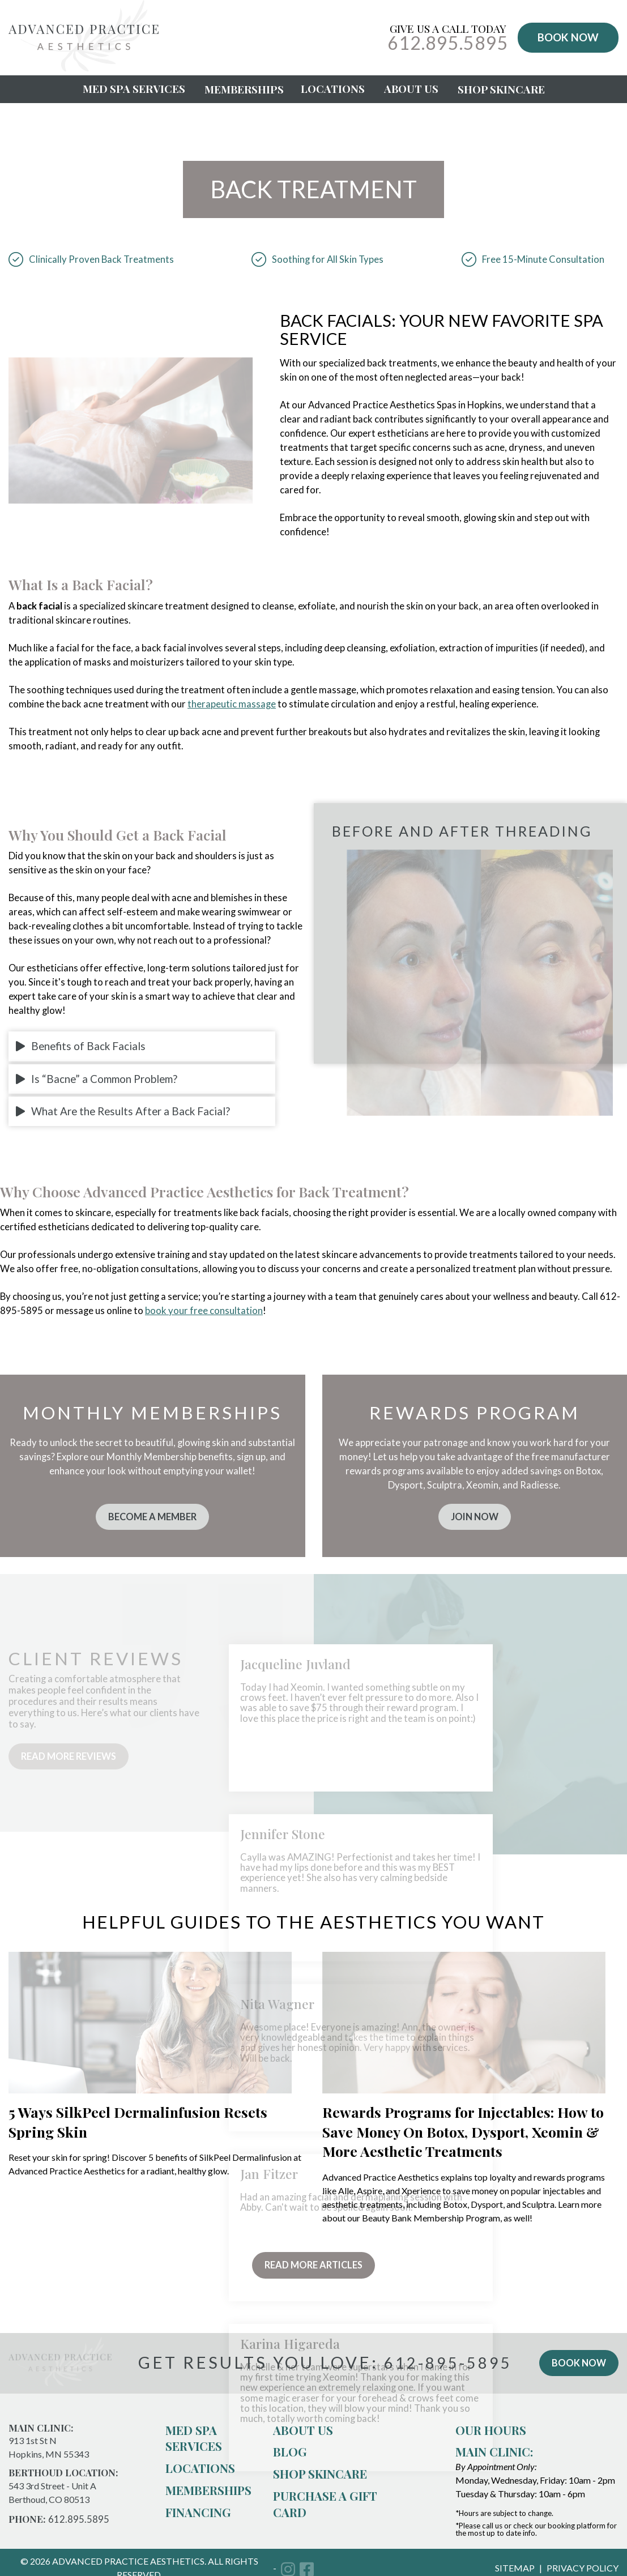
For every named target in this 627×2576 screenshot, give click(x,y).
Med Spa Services (134, 89)
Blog (290, 2456)
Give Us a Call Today (448, 37)
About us (303, 2434)
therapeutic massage (231, 704)
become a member (152, 1517)
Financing (198, 2516)
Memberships (244, 89)
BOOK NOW (568, 37)
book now (577, 2367)
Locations (333, 89)
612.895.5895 (78, 2523)
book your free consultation (204, 1310)
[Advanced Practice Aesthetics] (83, 68)
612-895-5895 (446, 2367)
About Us (411, 89)
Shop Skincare (501, 89)
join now (474, 1517)
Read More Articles (314, 2268)
